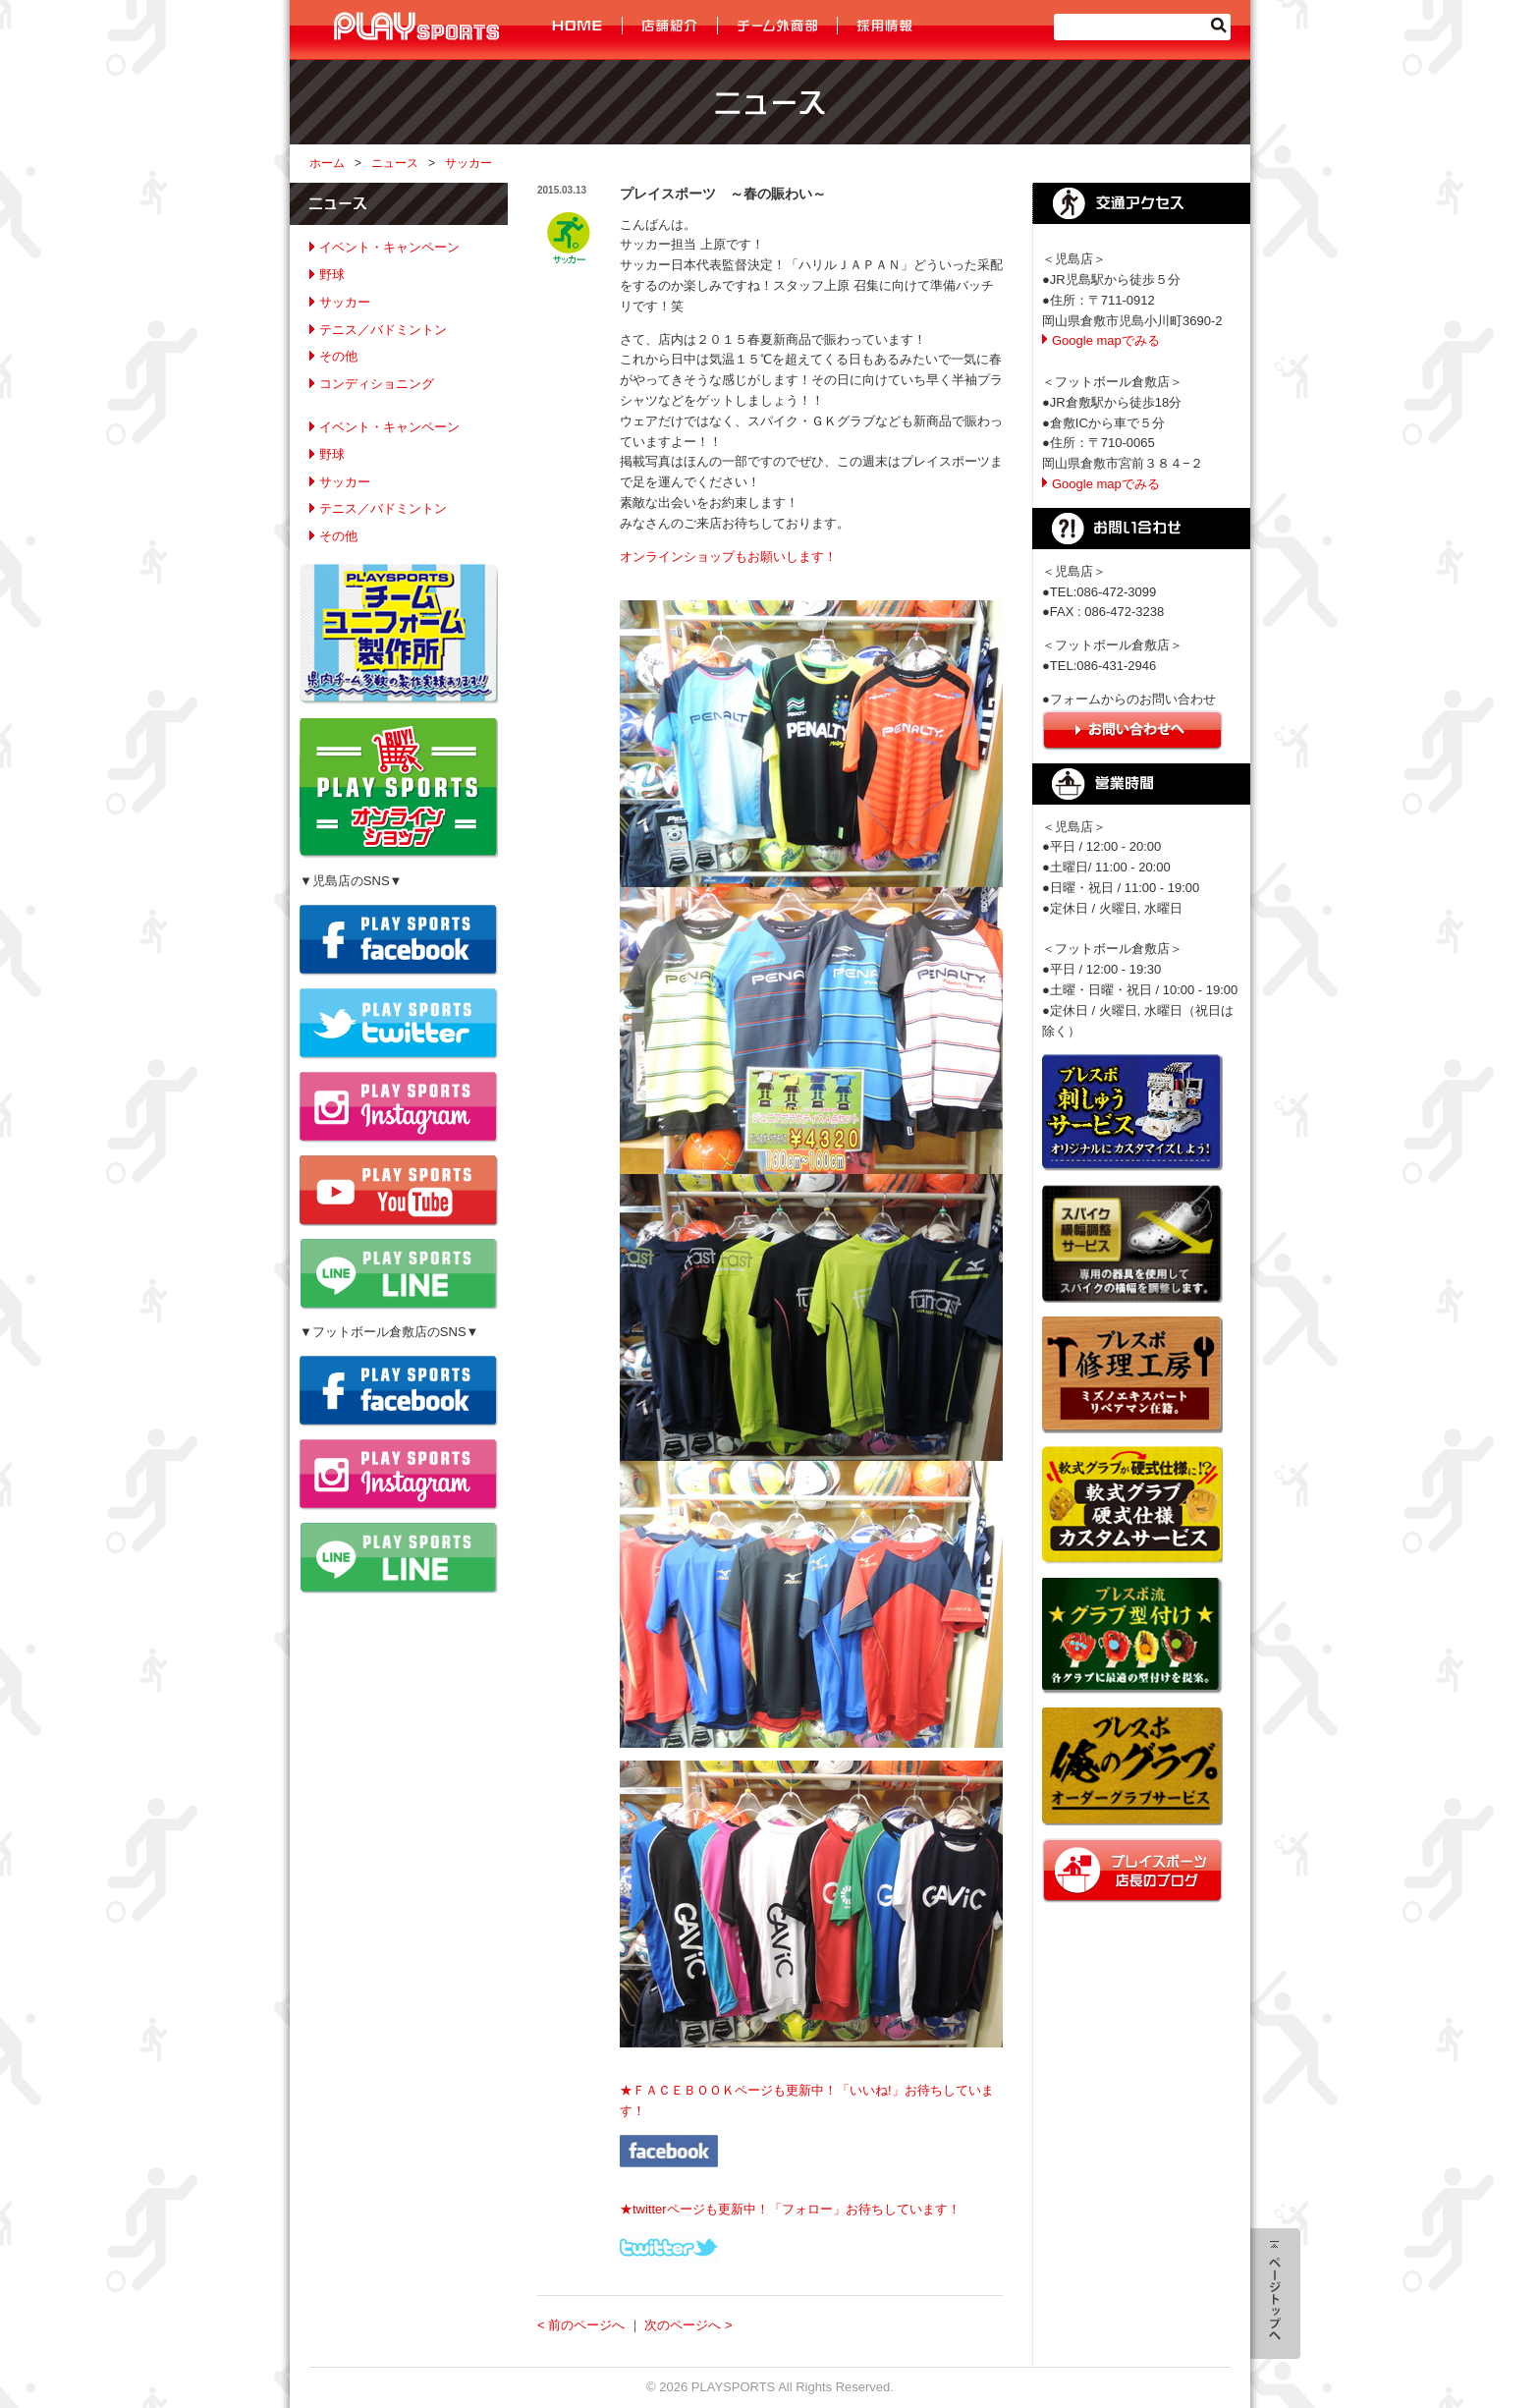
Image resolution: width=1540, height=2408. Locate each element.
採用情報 (883, 26)
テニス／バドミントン (383, 329)
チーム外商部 (778, 26)
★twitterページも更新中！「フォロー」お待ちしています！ (790, 2209)
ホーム (327, 163)
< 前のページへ (581, 2325)
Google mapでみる (1106, 340)
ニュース (394, 163)
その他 (338, 356)
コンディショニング (376, 383)
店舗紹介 (670, 26)
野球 (332, 274)
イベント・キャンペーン (389, 247)
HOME (579, 26)
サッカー (468, 163)
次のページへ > (688, 2325)
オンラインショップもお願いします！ (728, 556)
